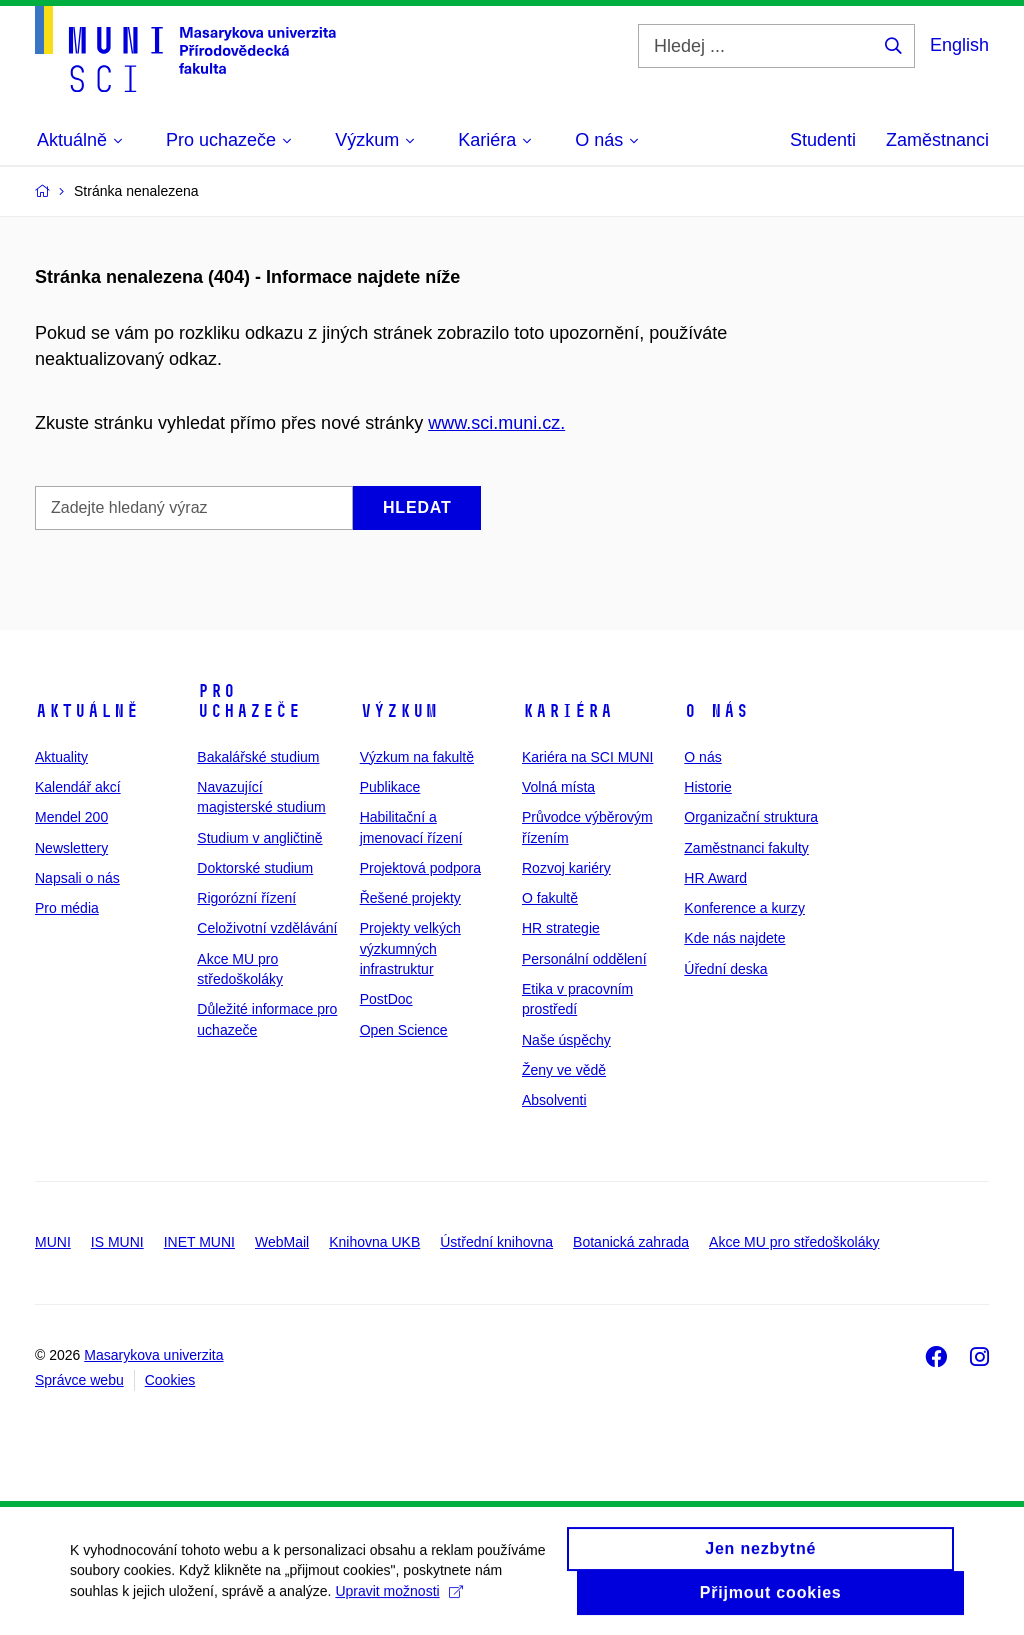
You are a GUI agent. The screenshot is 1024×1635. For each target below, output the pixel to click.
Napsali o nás (77, 878)
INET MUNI (199, 1242)
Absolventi (554, 1100)
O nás (716, 711)
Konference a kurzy (744, 908)
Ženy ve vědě (564, 1070)
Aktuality (61, 757)
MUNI (53, 1242)
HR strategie (561, 928)
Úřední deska (725, 969)
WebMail (282, 1242)
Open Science (404, 1030)
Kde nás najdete (734, 938)
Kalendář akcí (78, 787)
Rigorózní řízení (246, 898)
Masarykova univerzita (153, 1355)
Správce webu (79, 1380)
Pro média (67, 908)
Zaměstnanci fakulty (746, 848)
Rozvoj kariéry (566, 868)
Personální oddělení (584, 959)
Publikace (390, 787)
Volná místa (558, 787)
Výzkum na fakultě (417, 757)
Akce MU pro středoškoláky (794, 1242)
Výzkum (399, 711)
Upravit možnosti (398, 1599)
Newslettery (71, 848)
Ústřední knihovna (496, 1242)
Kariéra (567, 711)
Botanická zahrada (631, 1242)
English (959, 45)
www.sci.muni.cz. (496, 423)
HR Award (715, 878)
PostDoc (386, 999)
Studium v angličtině (259, 838)
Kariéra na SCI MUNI (587, 757)
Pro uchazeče (249, 701)
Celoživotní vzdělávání (267, 928)
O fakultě (550, 898)
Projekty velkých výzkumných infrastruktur (410, 948)
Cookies (170, 1380)
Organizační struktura (751, 817)
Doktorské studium (255, 868)
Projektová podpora (420, 868)
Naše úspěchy (566, 1040)
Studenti (823, 140)
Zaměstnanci (937, 140)
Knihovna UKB (374, 1242)
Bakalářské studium (258, 757)
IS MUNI (117, 1242)
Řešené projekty (410, 898)
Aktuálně (87, 711)
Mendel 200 (71, 817)
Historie (707, 787)
